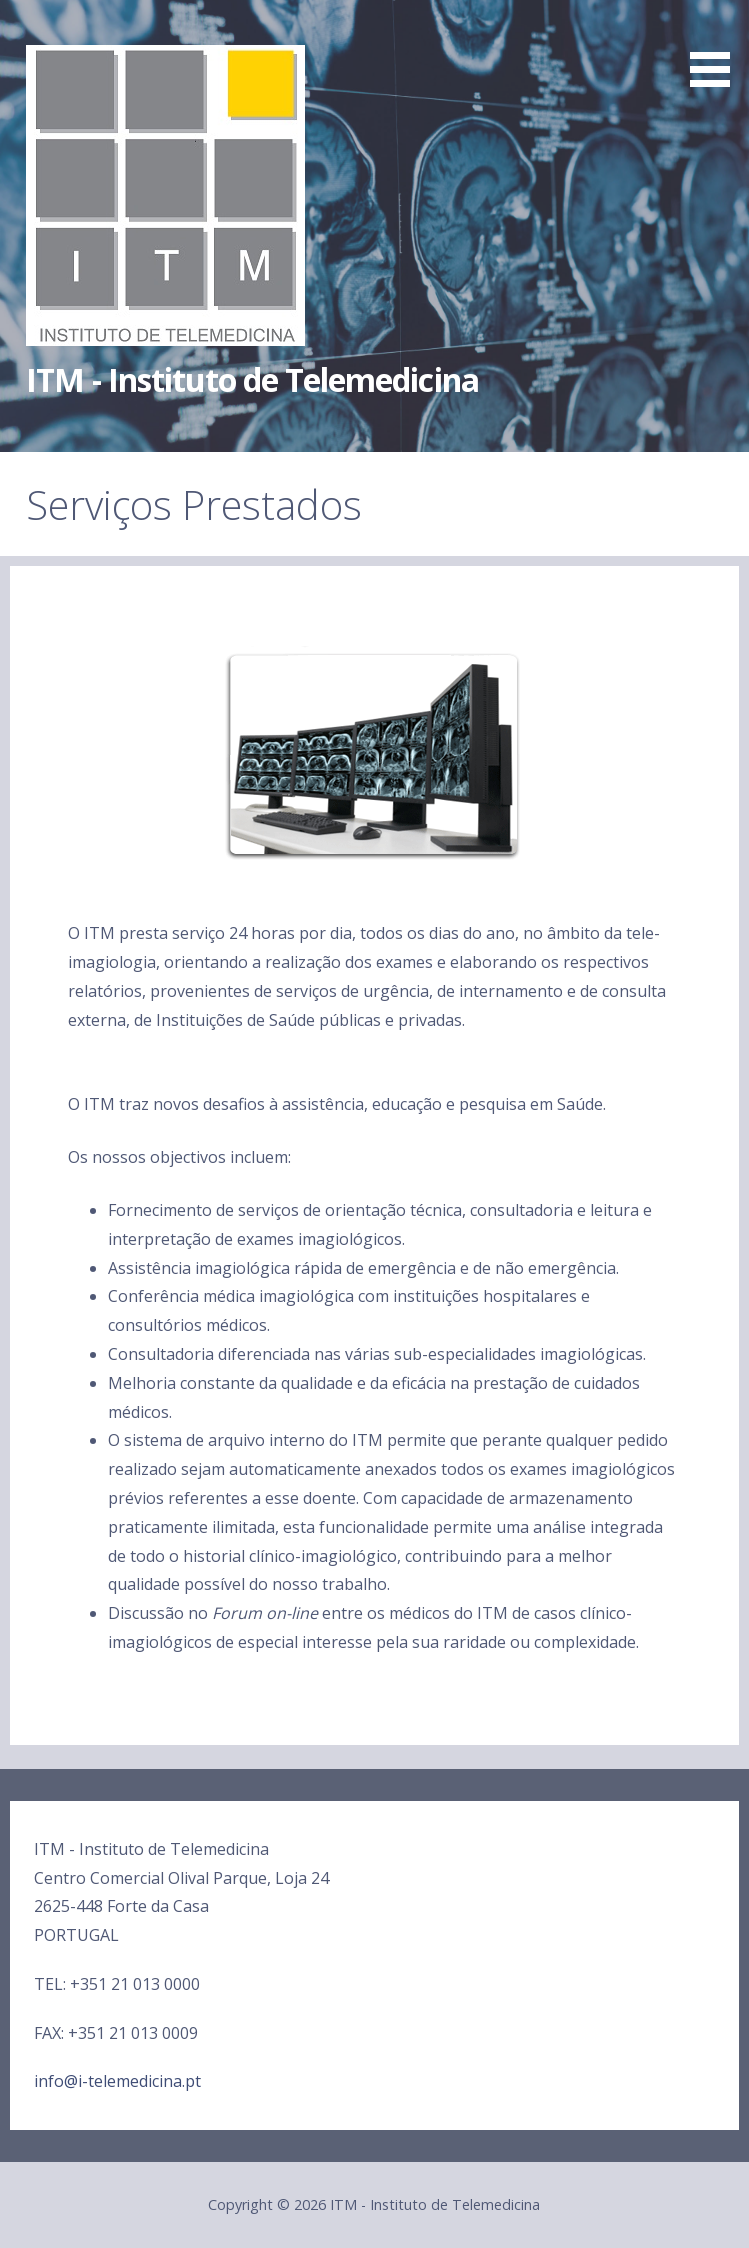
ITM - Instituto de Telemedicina (252, 379)
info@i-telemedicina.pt (117, 2081)
